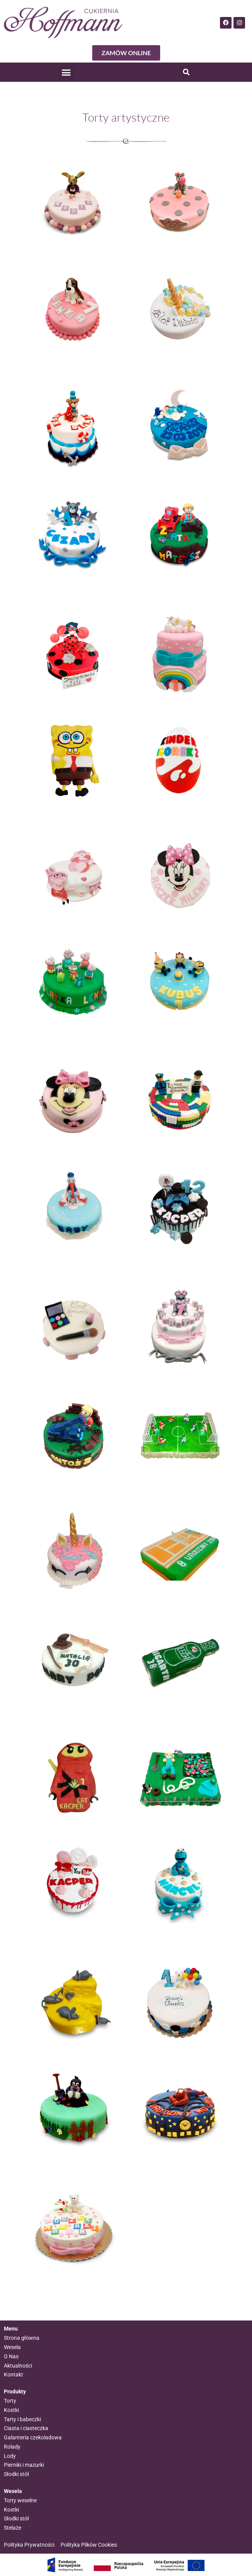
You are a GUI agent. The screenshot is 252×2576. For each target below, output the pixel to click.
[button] (66, 72)
